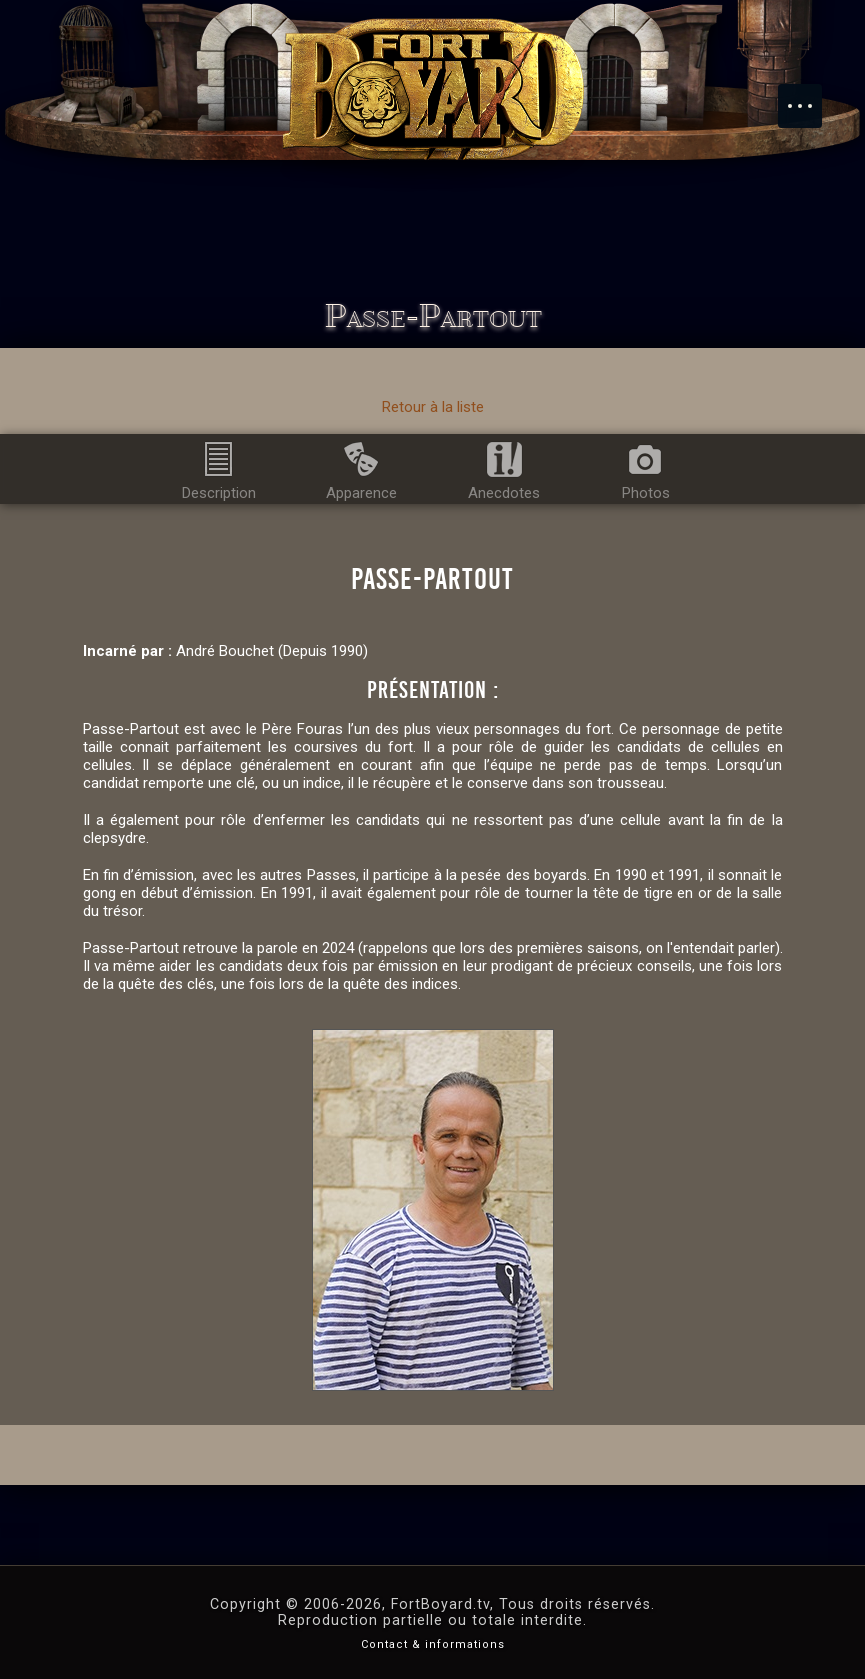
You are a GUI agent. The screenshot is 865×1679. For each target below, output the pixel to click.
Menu (810, 96)
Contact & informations (433, 1644)
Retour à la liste (433, 407)
